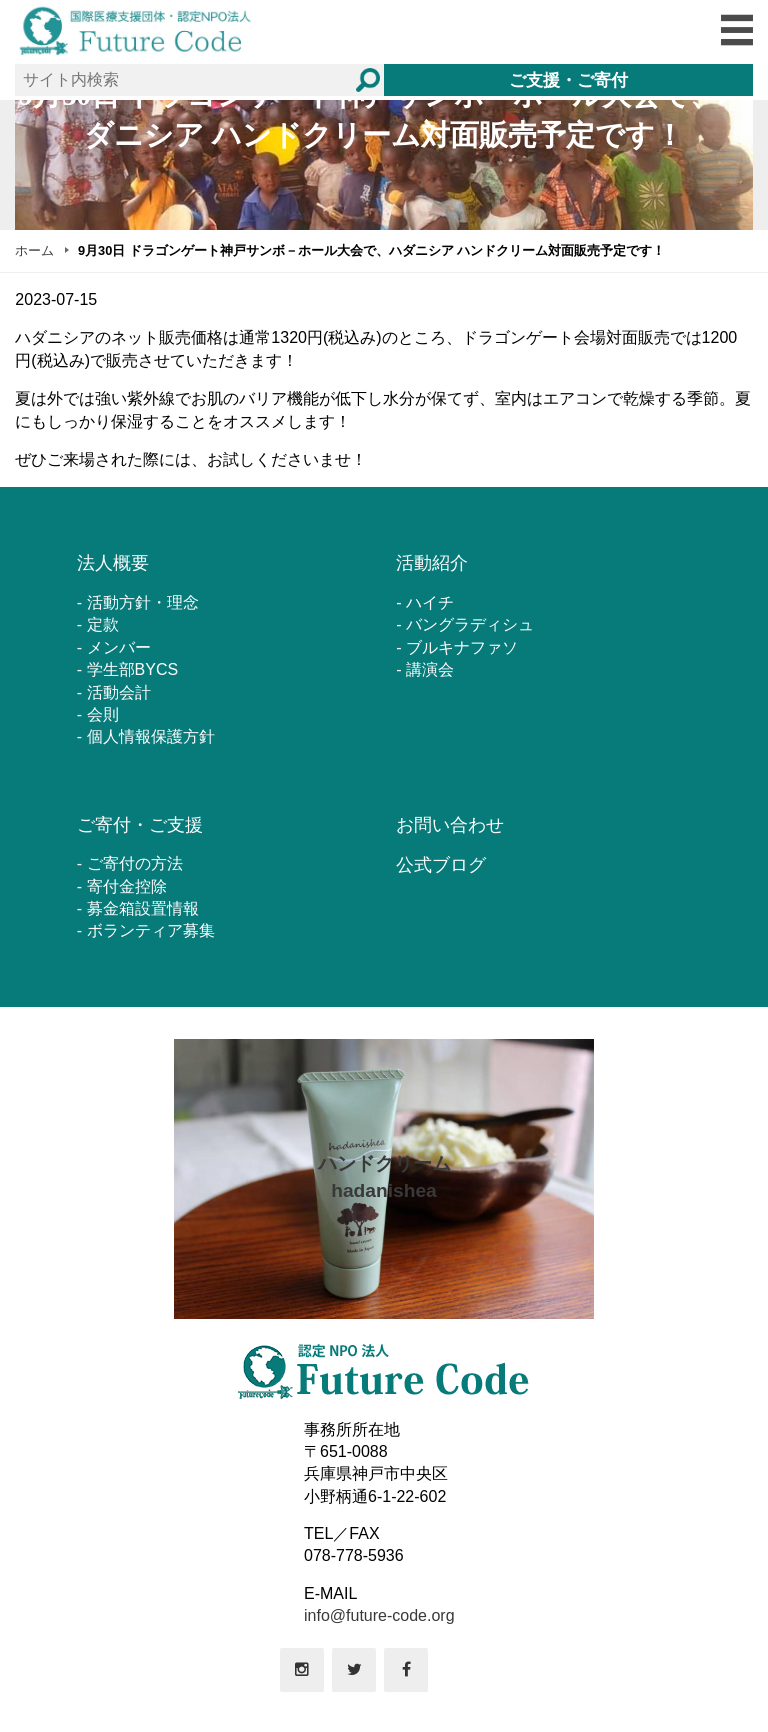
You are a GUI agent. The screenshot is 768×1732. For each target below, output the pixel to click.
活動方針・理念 (143, 602)
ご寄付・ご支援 (140, 825)
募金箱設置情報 (143, 908)
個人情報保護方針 (151, 736)
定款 (103, 624)
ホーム (34, 250)
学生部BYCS (133, 669)
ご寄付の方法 (135, 863)
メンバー (119, 647)
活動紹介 (432, 563)
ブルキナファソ (462, 647)
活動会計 (119, 692)
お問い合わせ (450, 825)
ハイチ (430, 602)
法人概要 (113, 563)
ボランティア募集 (151, 930)
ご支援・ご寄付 (568, 80)
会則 (103, 714)
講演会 (430, 669)
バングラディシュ (470, 624)
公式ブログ (441, 865)
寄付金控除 (127, 886)
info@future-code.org (379, 1615)
